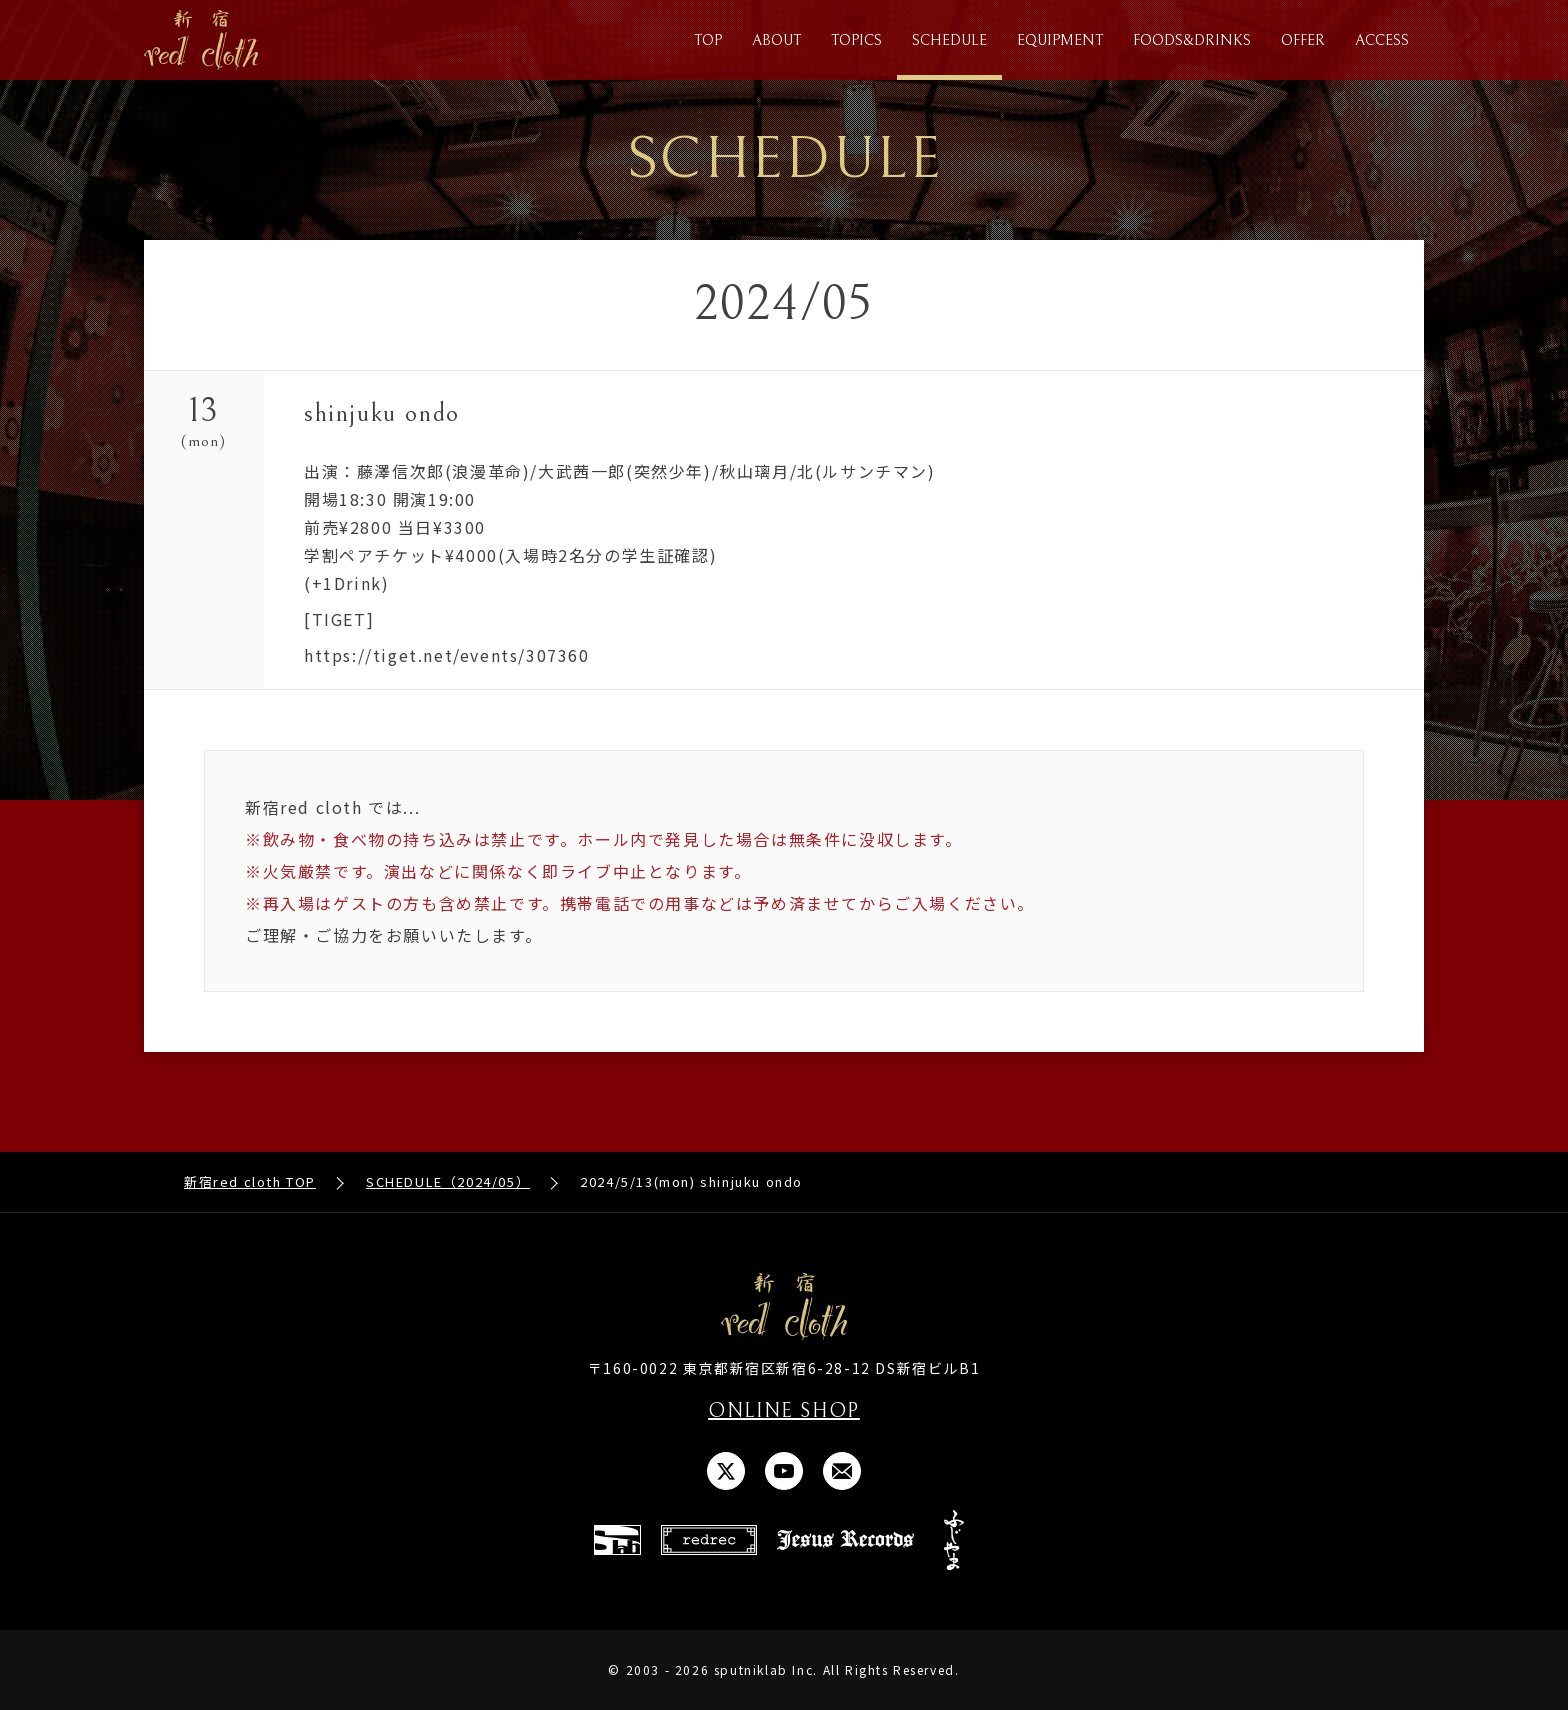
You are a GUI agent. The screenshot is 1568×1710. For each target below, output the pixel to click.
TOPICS (856, 40)
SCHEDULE (949, 40)
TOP (708, 40)
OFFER (1303, 40)
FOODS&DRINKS (1192, 40)
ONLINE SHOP (784, 1411)
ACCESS (1382, 40)
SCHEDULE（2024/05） (448, 1181)
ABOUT (776, 40)
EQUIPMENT (1060, 40)
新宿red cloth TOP (250, 1181)
